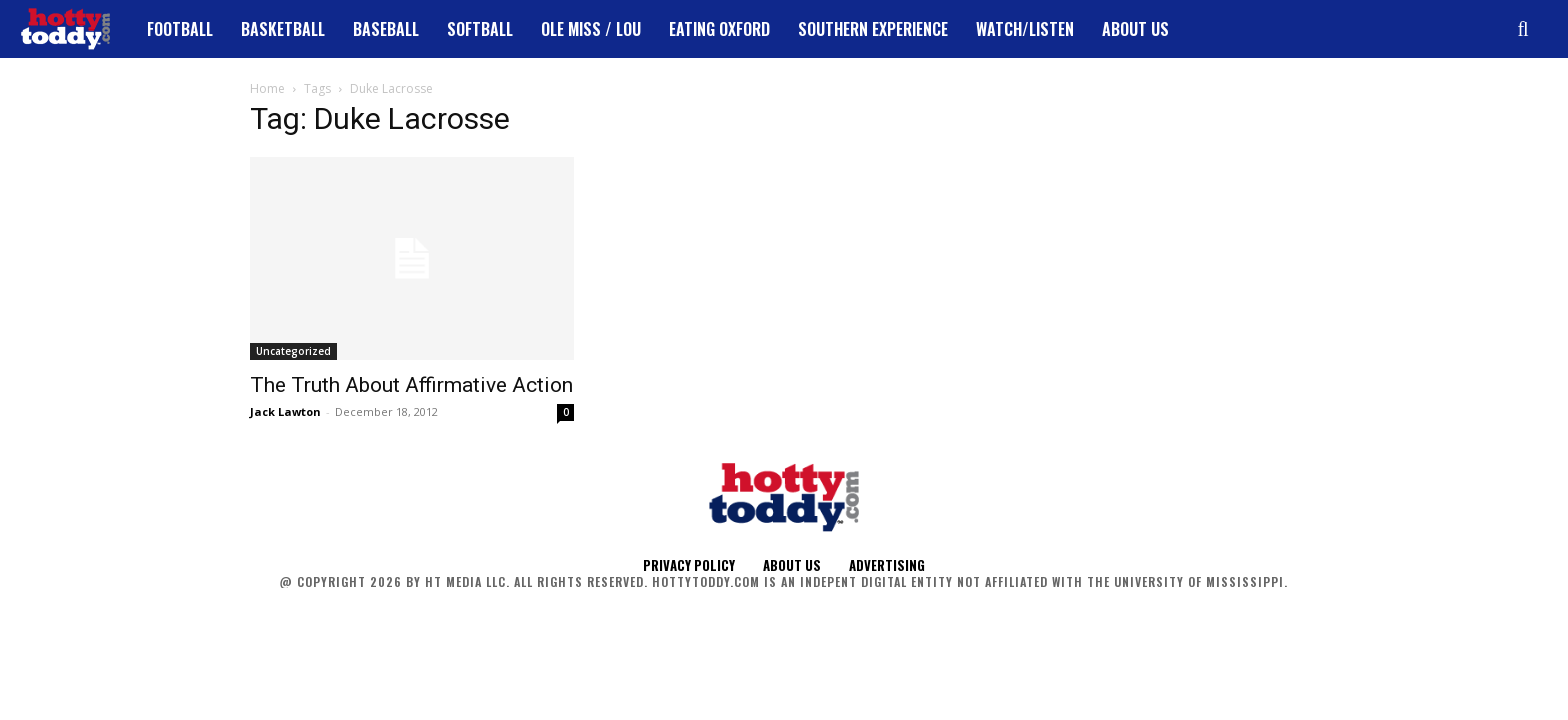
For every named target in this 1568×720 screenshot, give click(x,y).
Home (267, 88)
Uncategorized (293, 351)
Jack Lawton (285, 411)
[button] (1523, 29)
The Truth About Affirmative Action (411, 385)
